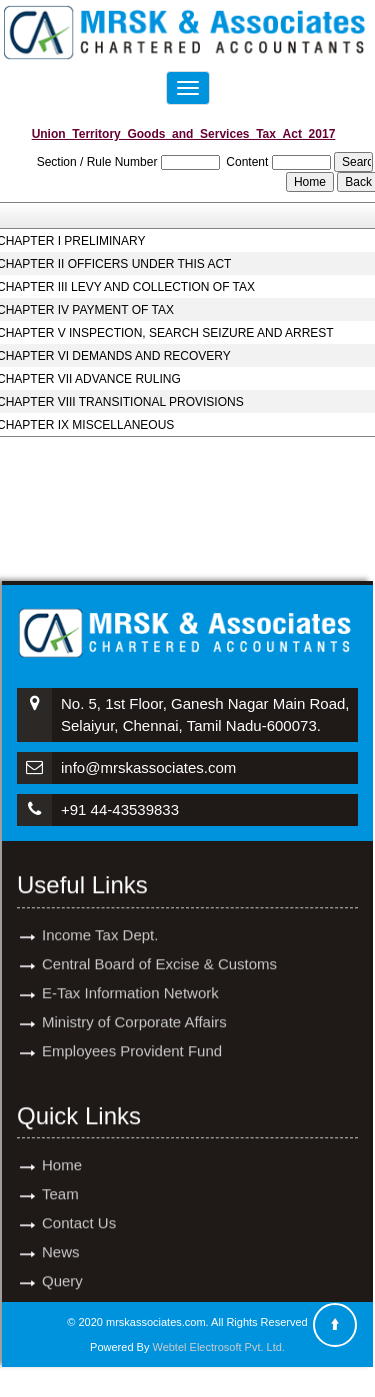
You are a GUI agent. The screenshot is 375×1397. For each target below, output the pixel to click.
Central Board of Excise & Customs (159, 946)
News (61, 1234)
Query (62, 1263)
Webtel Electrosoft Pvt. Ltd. (218, 1347)
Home (62, 1147)
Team (60, 1176)
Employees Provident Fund (132, 1033)
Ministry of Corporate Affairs (134, 1004)
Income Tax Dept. (100, 917)
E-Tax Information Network (130, 975)
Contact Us (79, 1205)
